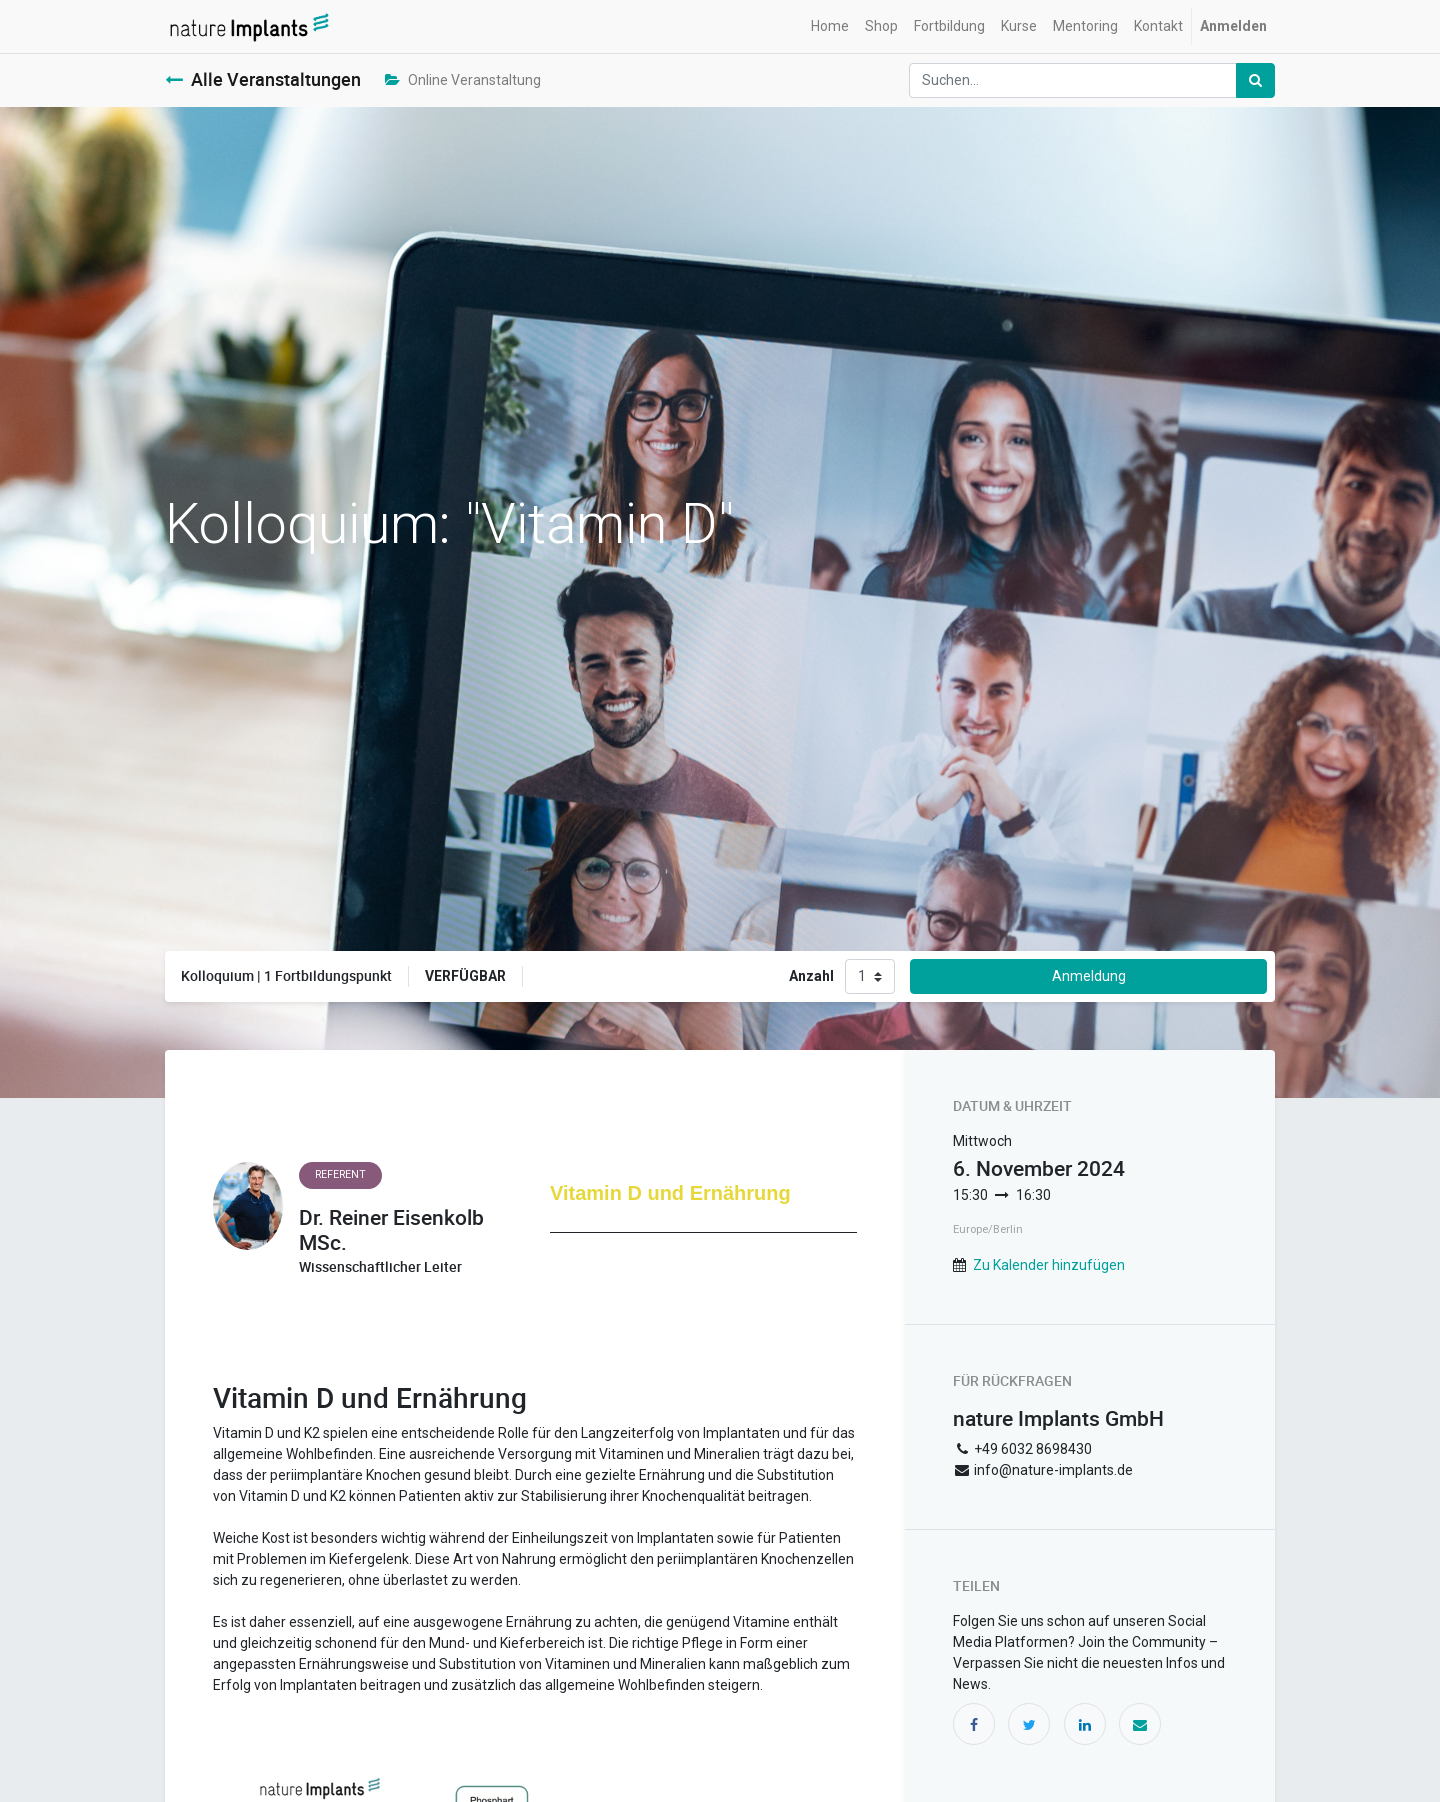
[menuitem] (830, 26)
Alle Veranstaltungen (263, 79)
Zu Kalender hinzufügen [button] (1049, 1265)
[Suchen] (1255, 80)
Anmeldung (1089, 976)
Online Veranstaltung (463, 80)
